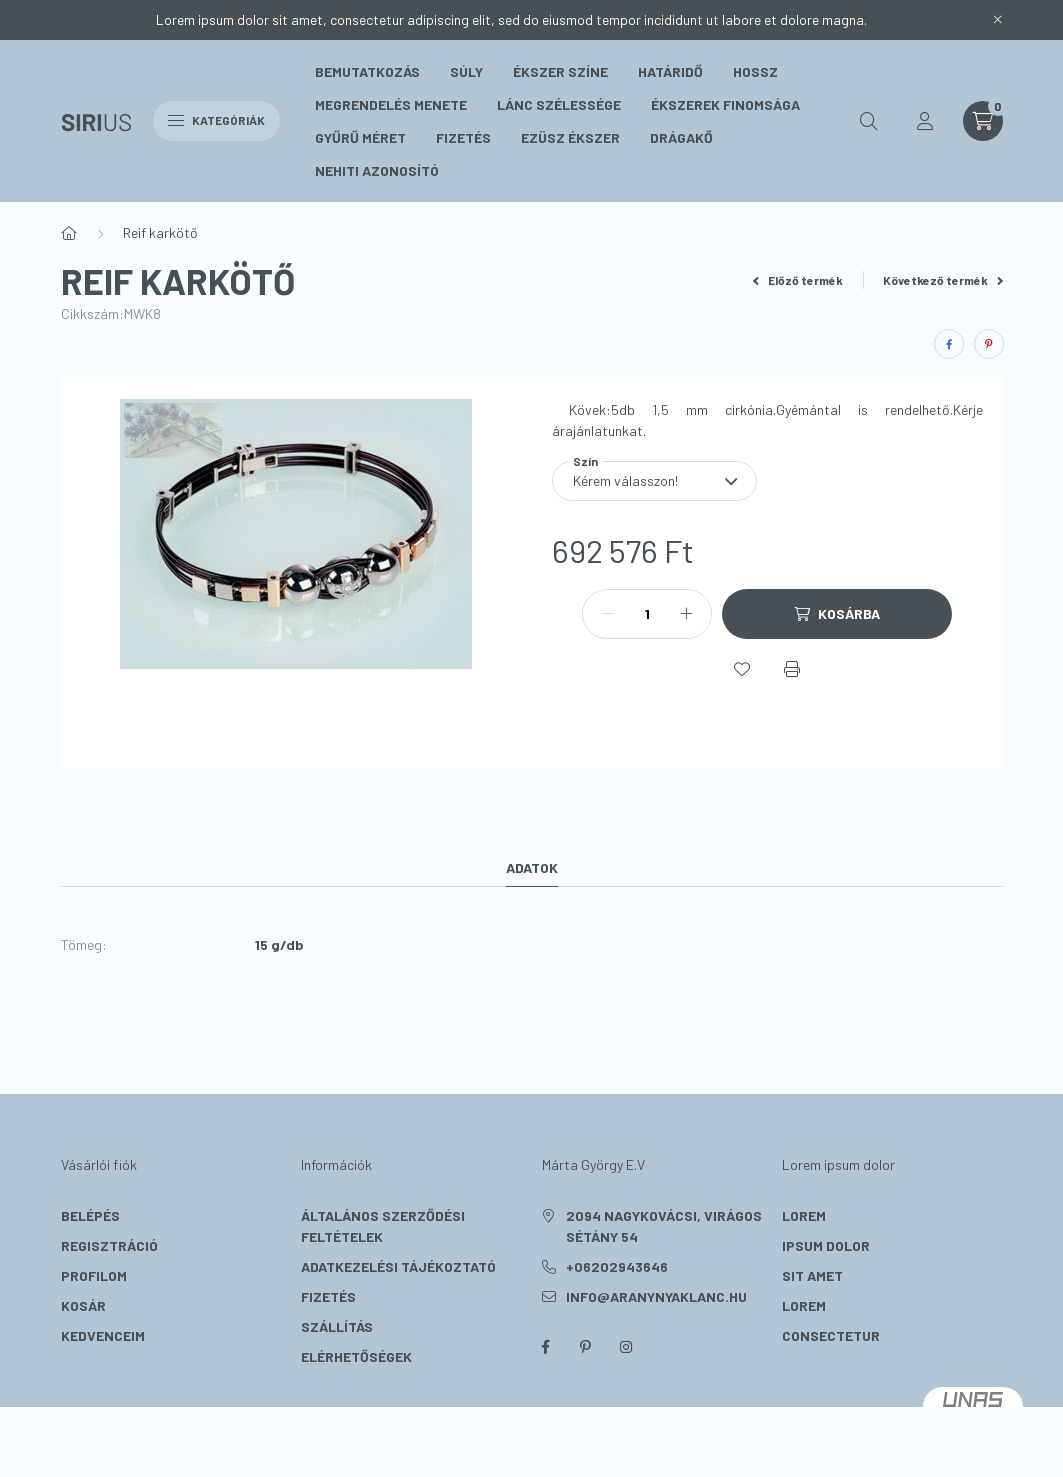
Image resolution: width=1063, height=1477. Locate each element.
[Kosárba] (837, 614)
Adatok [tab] (532, 867)
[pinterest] (989, 344)
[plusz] (686, 614)
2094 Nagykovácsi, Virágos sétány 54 (664, 1226)
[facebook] (949, 344)
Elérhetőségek (356, 1356)
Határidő (670, 71)
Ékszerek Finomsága (725, 104)
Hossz (755, 71)
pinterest (586, 1347)
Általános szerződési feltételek (383, 1226)
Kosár (83, 1305)
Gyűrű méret (360, 137)
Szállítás (337, 1326)
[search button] (869, 121)
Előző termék (798, 280)
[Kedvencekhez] (742, 669)
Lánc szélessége (559, 104)
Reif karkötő (160, 232)
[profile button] (925, 121)
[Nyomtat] (792, 669)
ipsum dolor (826, 1245)
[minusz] (608, 614)
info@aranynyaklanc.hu (656, 1296)
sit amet (812, 1275)
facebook (546, 1347)
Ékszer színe (560, 71)
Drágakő (681, 137)
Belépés (90, 1215)
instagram (626, 1347)
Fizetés (463, 137)
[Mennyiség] (647, 614)
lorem (804, 1215)
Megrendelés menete (391, 104)
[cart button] (983, 121)
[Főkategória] (69, 233)
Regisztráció (109, 1245)
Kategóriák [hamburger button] (216, 120)
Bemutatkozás (367, 71)
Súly (466, 71)
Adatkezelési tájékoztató (398, 1266)
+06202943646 (617, 1266)
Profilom (94, 1275)
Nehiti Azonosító (377, 170)
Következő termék (943, 280)
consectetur (831, 1335)
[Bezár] (998, 20)
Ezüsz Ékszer (570, 137)
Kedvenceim (103, 1335)
